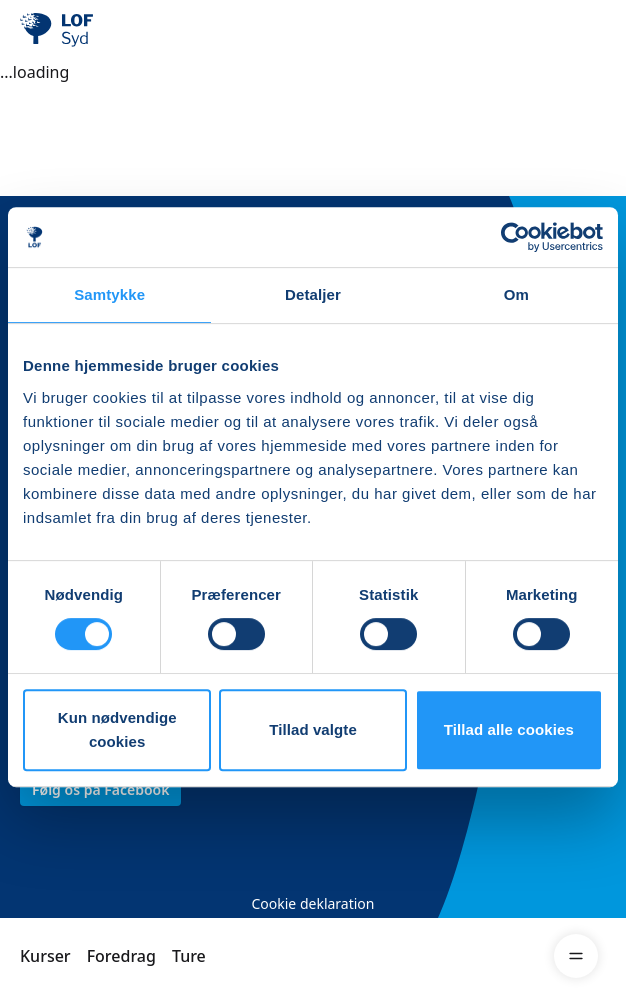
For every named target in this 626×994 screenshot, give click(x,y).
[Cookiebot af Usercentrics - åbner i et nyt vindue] (515, 237)
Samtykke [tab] (109, 294)
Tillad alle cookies (509, 729)
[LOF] (121, 30)
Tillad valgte (313, 729)
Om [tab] (516, 294)
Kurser (45, 956)
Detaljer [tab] (313, 294)
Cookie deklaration (312, 903)
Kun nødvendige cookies (117, 729)
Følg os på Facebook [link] (100, 789)
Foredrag (121, 956)
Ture (189, 956)
